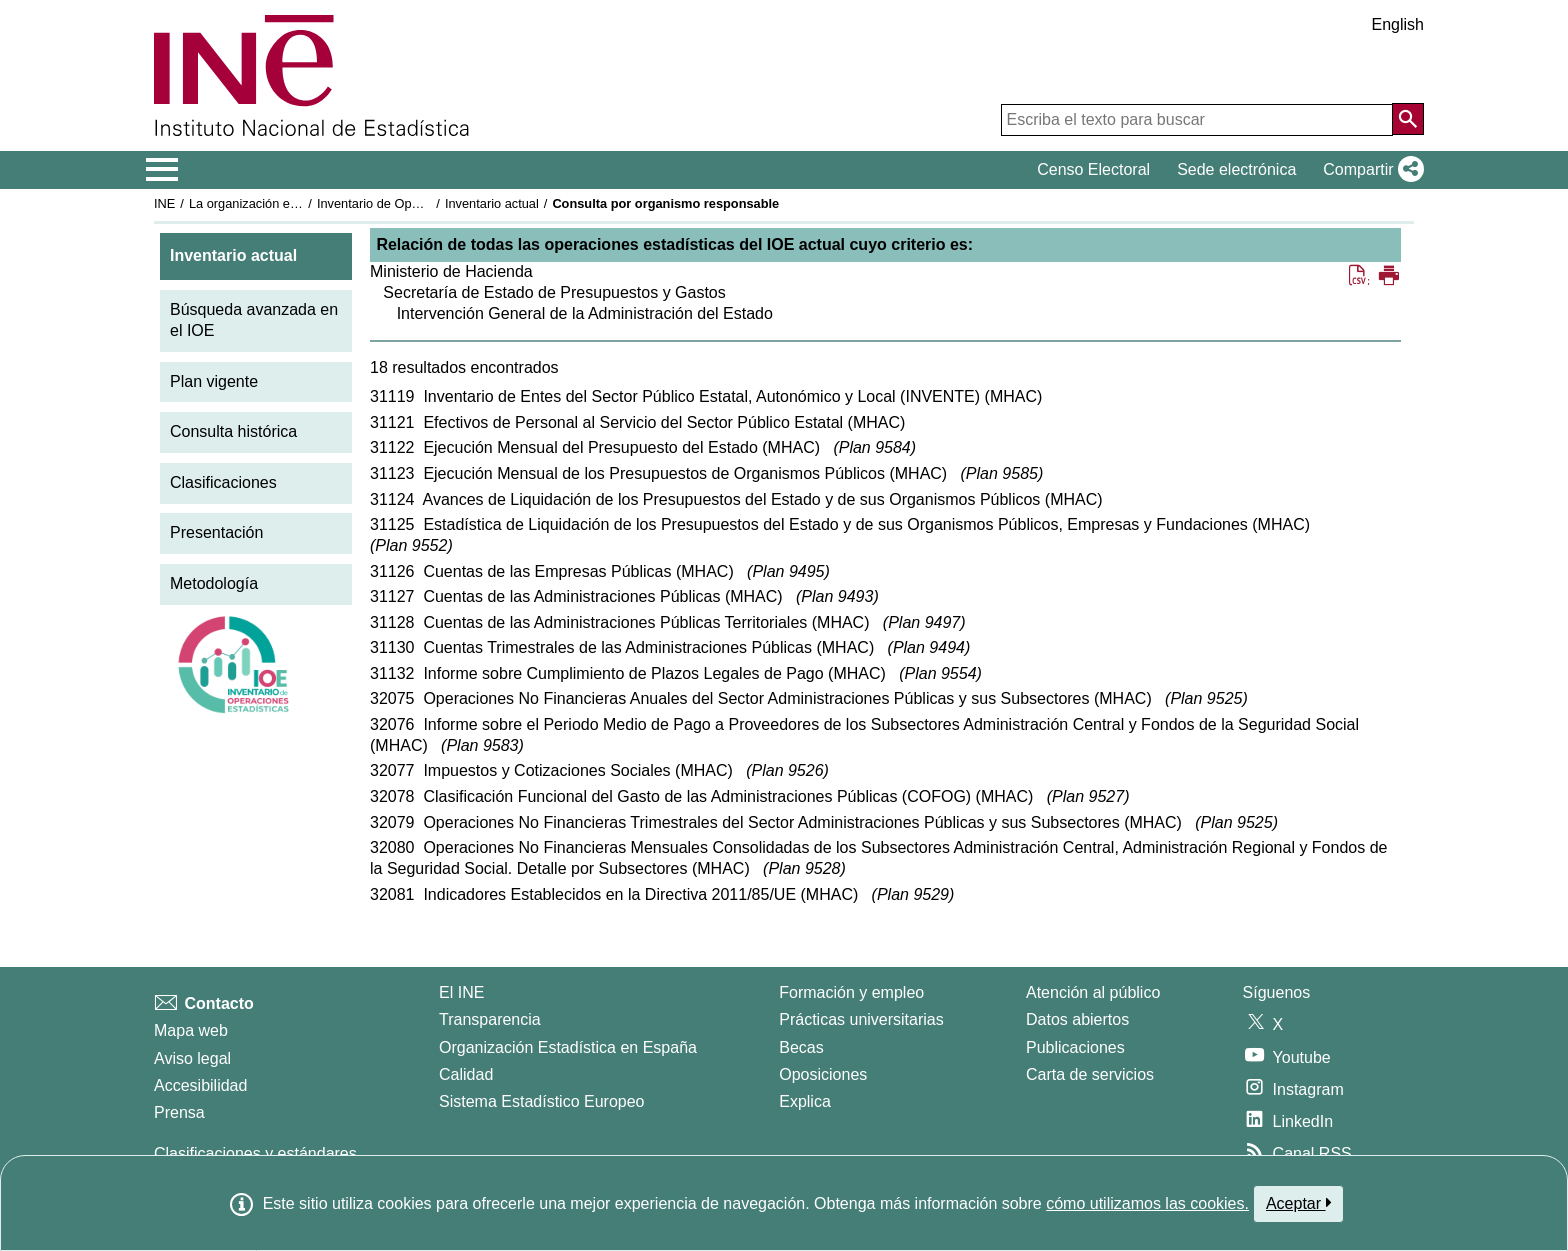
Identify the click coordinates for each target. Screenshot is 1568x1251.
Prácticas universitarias (861, 1019)
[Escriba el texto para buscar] (1197, 120)
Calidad (466, 1074)
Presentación (216, 532)
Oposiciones (823, 1074)
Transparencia (490, 1019)
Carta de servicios (1090, 1074)
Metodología (214, 583)
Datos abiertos (1077, 1019)
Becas (801, 1047)
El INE (461, 992)
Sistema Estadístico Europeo (541, 1101)
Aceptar (1298, 1203)
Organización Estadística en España (568, 1047)
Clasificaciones (223, 482)
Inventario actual (492, 203)
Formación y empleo (851, 992)
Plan (875, 447)
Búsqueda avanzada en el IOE (254, 320)
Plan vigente (214, 381)
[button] (1369, 170)
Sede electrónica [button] (1236, 169)
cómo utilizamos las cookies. (1147, 1203)
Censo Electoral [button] (1093, 169)
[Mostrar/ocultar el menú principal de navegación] (162, 170)
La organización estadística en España (299, 203)
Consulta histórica (233, 431)
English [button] (1398, 24)
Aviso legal (192, 1058)
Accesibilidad (200, 1085)
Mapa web (191, 1030)
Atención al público (1093, 992)
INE (164, 203)
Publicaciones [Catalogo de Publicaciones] (1075, 1047)
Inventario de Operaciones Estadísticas (428, 203)
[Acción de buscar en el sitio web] (1408, 119)
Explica (805, 1101)
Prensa (179, 1112)
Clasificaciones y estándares (255, 1153)
